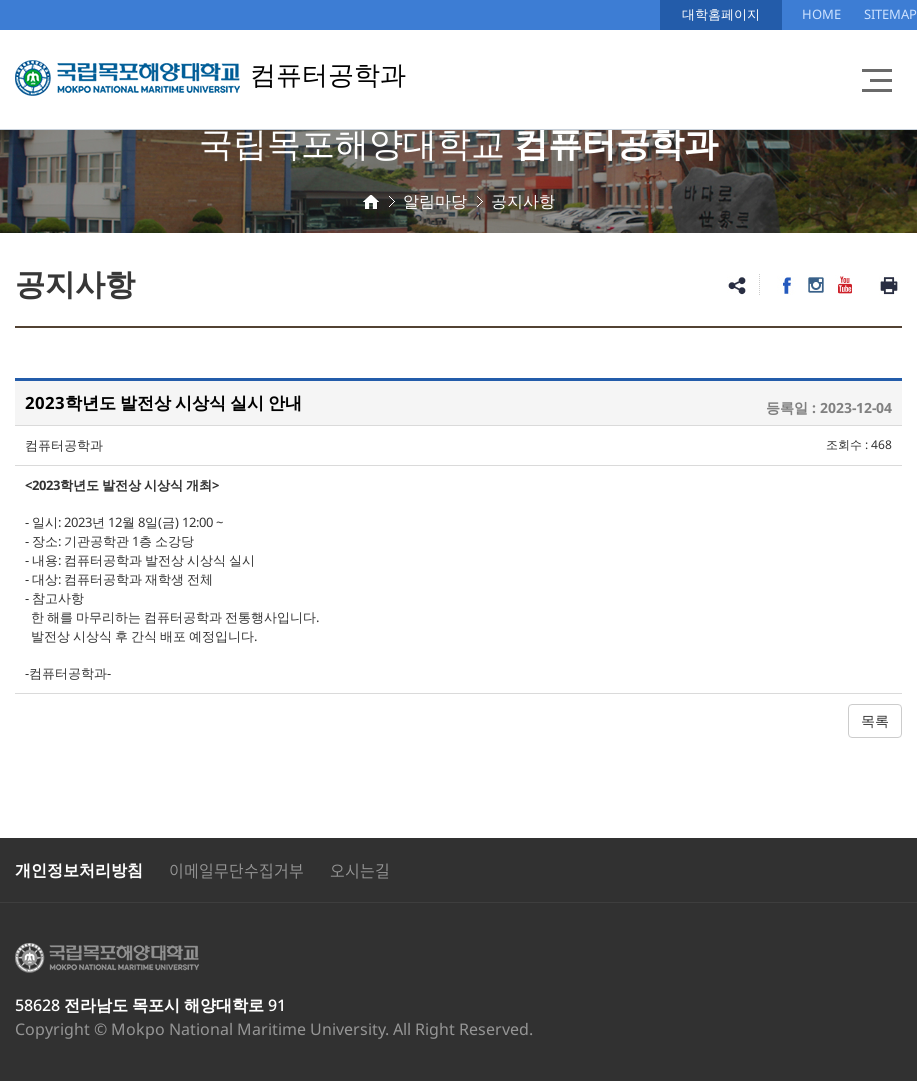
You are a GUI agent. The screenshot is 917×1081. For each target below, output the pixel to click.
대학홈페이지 (721, 14)
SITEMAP (890, 14)
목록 (875, 720)
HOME (821, 14)
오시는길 (360, 870)
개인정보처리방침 (79, 870)
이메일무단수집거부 (236, 870)
